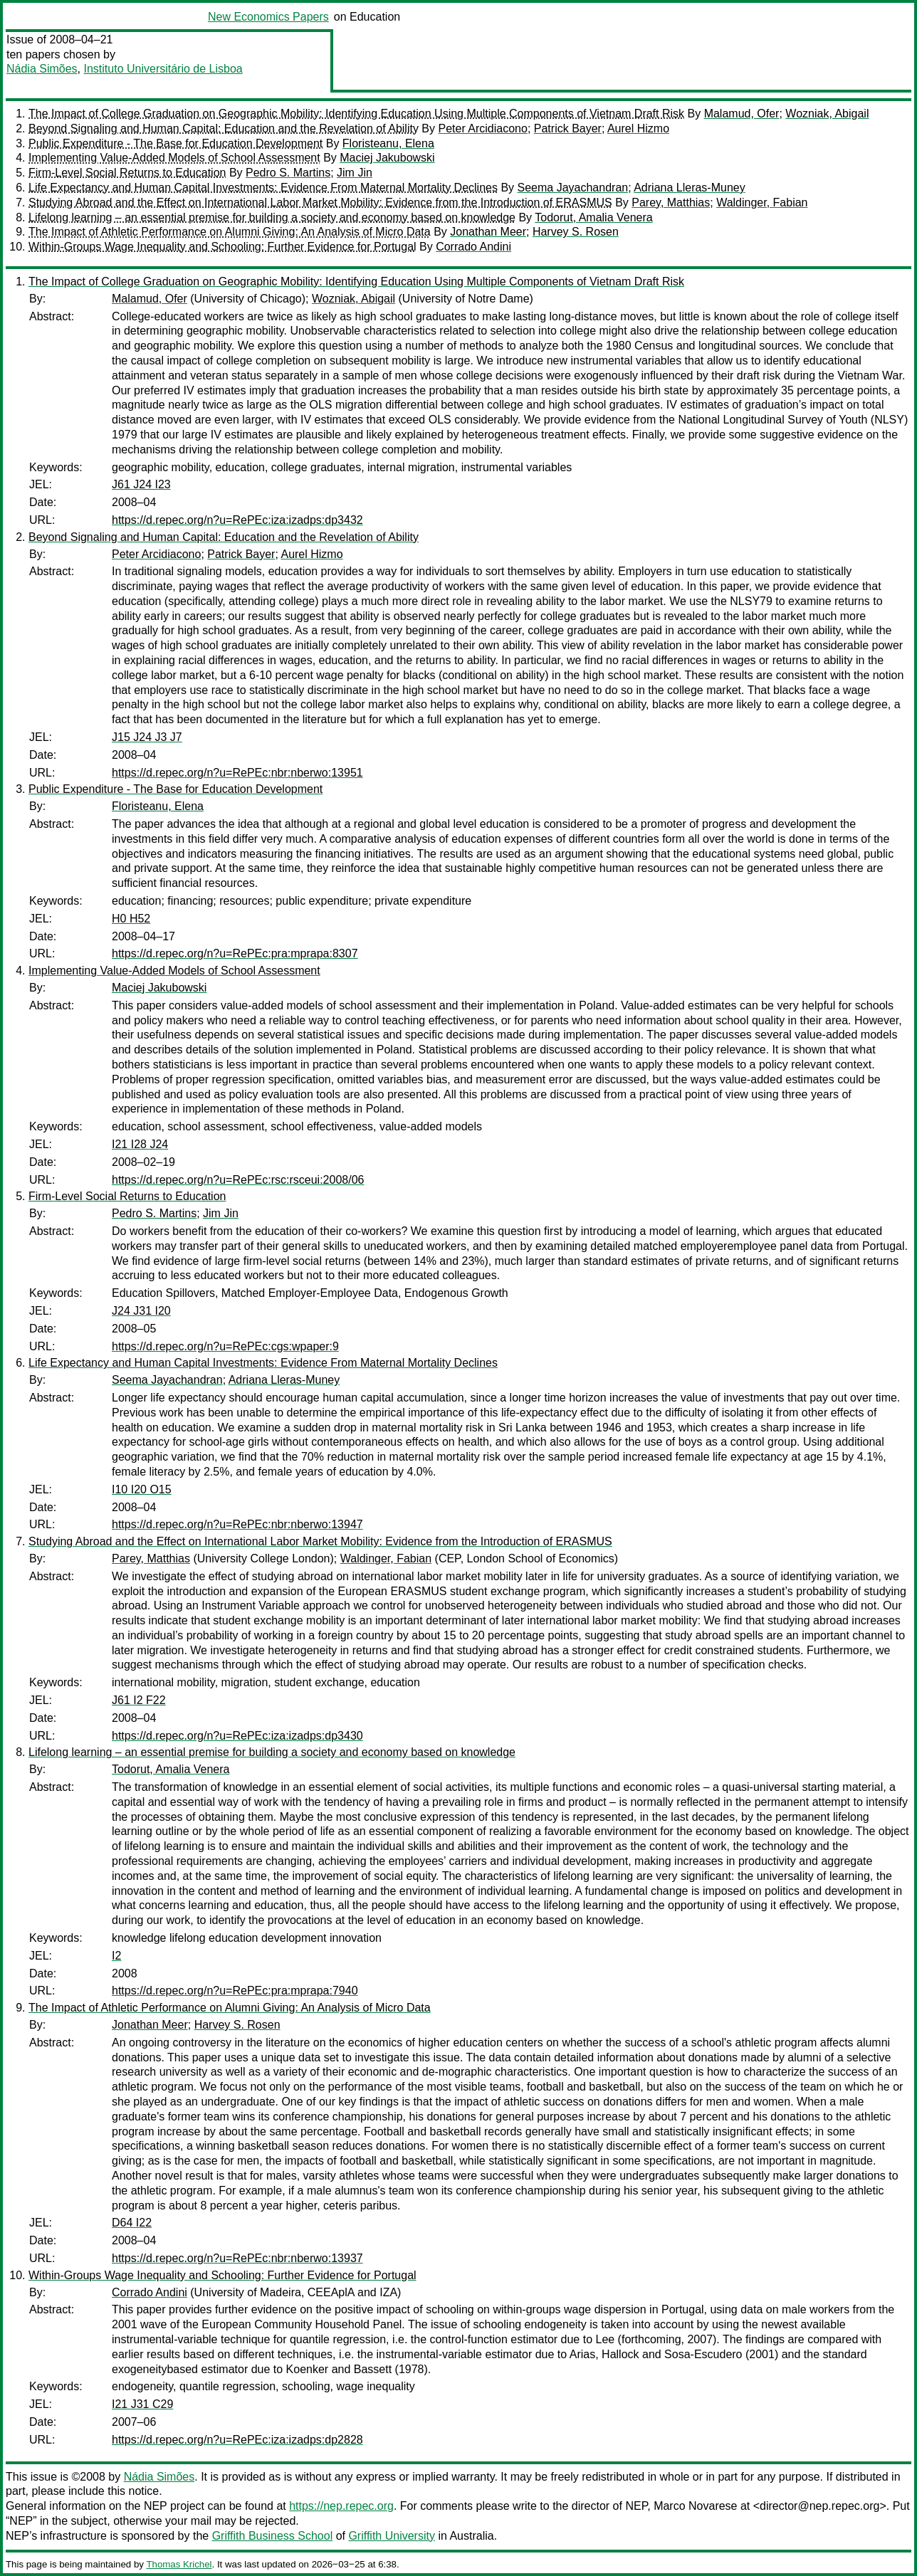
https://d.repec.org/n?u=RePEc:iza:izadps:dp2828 (237, 2440)
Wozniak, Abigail (827, 113)
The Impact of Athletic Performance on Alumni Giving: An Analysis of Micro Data (229, 232)
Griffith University (391, 2536)
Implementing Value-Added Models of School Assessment (174, 158)
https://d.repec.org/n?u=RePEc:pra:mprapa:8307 (235, 953)
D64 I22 (132, 2223)
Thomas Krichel (178, 2564)
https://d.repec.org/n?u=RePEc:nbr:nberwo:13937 (237, 2258)
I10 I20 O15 (142, 1489)
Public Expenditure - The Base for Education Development (175, 143)
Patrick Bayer (568, 128)
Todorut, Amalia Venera (593, 217)
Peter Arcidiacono (482, 128)
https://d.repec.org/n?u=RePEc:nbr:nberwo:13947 (237, 1524)
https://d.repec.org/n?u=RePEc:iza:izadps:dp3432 (237, 520)
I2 (116, 1956)
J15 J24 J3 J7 (147, 737)
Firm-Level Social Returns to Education (127, 173)
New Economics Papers (268, 17)
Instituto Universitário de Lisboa (163, 69)
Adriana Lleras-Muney (689, 188)
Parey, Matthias (671, 202)
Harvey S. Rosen (576, 232)
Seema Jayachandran (573, 188)
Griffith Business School (272, 2536)
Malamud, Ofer (742, 113)
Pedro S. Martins (288, 173)
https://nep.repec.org (341, 2506)
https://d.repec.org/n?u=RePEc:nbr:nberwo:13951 (237, 773)
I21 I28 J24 (140, 1144)
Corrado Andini (473, 247)
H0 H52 (131, 919)
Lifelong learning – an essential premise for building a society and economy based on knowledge (271, 217)
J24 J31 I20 (141, 1311)
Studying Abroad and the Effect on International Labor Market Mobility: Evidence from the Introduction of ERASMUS (320, 202)
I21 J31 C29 (142, 2404)
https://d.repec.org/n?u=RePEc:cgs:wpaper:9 (225, 1346)
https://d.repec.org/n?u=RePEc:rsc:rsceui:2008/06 (238, 1180)
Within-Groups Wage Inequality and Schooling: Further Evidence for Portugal (222, 247)
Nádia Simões (42, 69)
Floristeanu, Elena (388, 143)
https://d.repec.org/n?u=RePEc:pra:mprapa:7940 (235, 1990)
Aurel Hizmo (638, 128)
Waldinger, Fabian (761, 202)
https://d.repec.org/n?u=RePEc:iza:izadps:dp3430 (237, 1736)
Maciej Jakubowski (387, 158)
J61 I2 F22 (139, 1700)
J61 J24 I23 (141, 484)
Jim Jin (354, 173)
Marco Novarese (695, 2506)
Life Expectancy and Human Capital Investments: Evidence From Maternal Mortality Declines (263, 188)
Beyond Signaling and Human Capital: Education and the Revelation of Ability (223, 128)
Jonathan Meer (488, 232)
